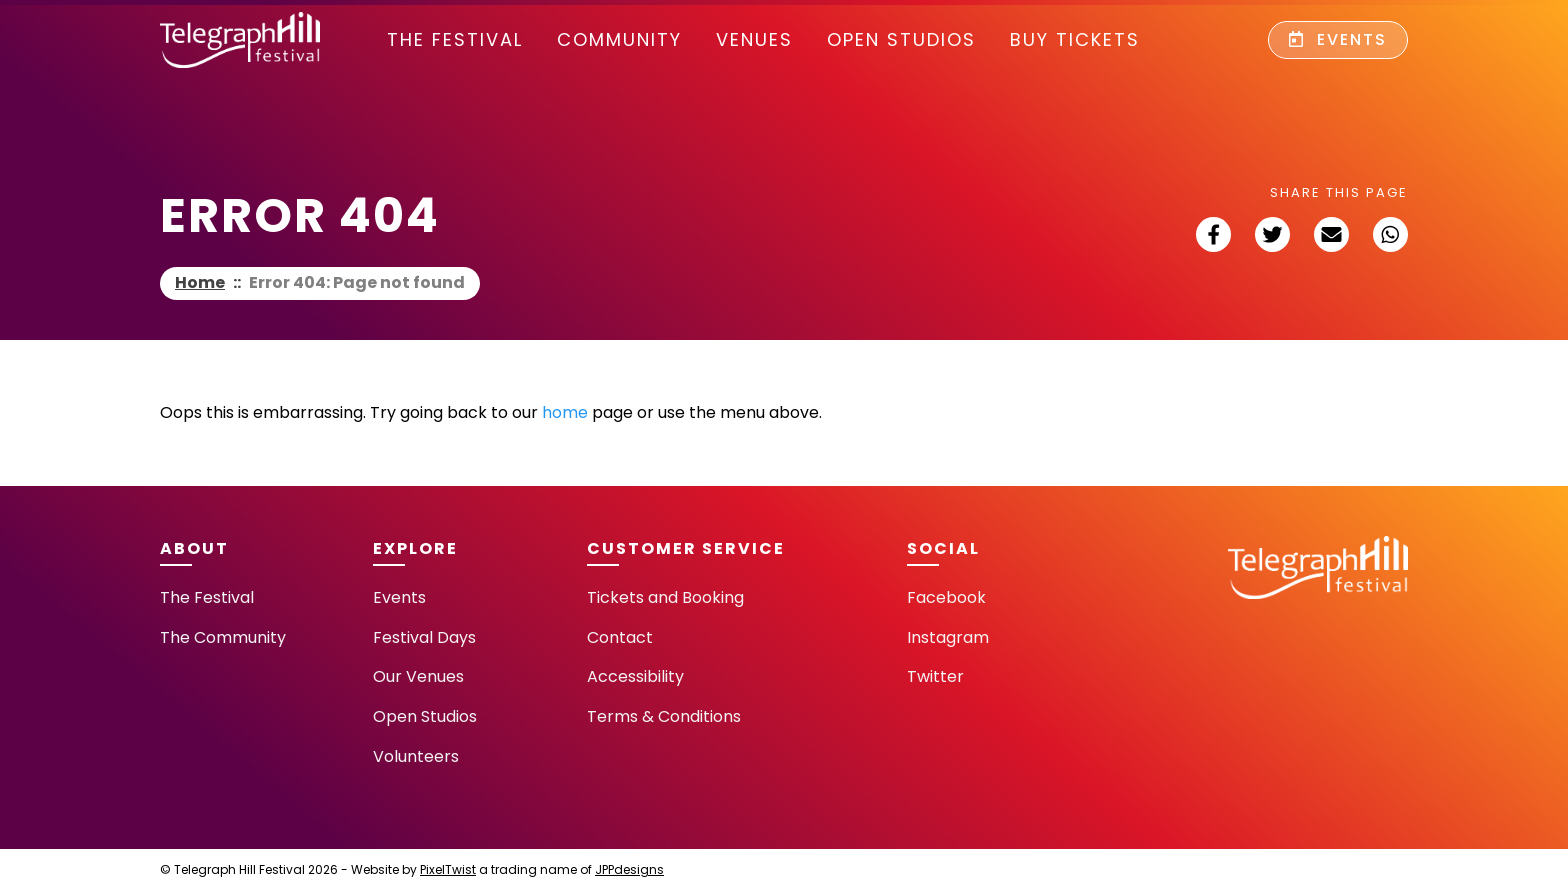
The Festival (455, 39)
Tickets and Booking (665, 597)
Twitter (935, 676)
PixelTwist (448, 869)
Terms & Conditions (664, 716)
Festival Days (424, 637)
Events (1338, 39)
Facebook (946, 597)
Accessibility (635, 676)
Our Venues (418, 676)
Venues (754, 39)
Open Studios (901, 39)
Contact (620, 637)
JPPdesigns (629, 869)
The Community (223, 637)
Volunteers (416, 756)
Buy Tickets (1075, 39)
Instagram (948, 637)
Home (200, 282)
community (619, 39)
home (565, 412)
